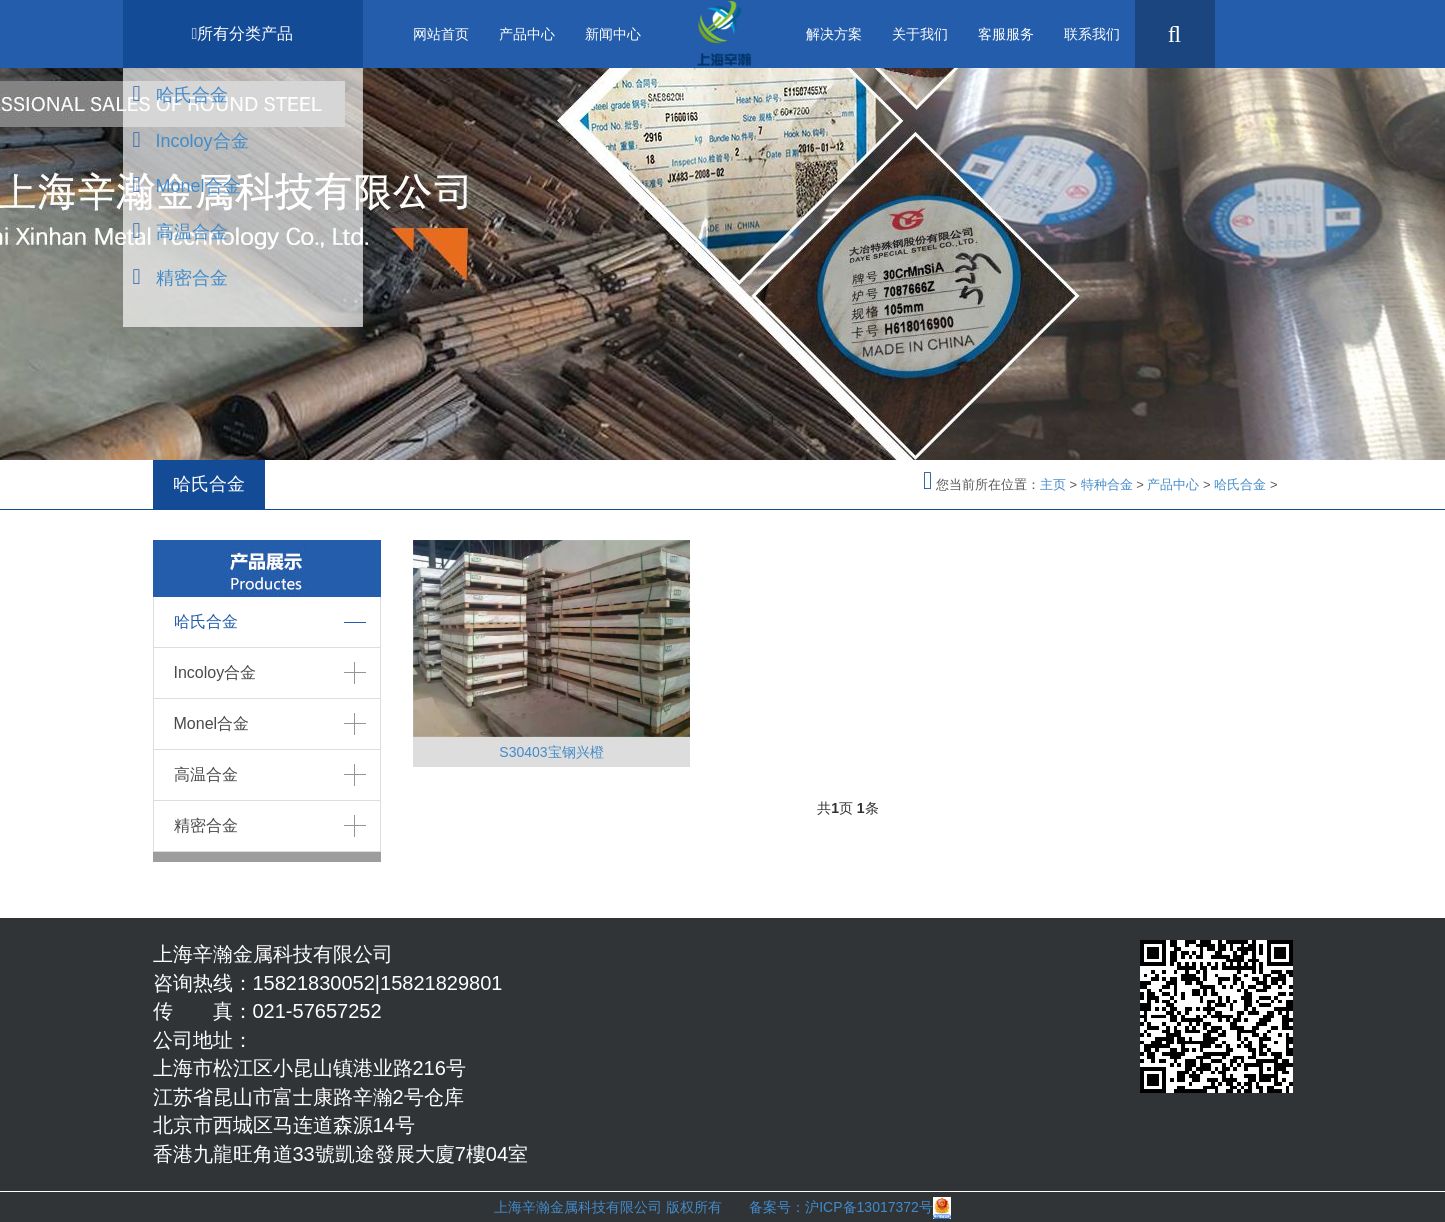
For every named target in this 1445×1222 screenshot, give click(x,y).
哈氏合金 (192, 95)
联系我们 (1092, 34)
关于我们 (920, 34)
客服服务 (1006, 34)
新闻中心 (613, 34)
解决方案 (834, 34)
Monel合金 (198, 186)
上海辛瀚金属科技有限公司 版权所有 (621, 1207)
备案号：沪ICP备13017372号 (841, 1207)
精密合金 (192, 278)
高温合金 (192, 232)
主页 (1053, 484)
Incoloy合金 (202, 141)
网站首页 (441, 34)
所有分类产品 (243, 33)
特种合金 (1107, 484)
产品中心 (527, 34)
